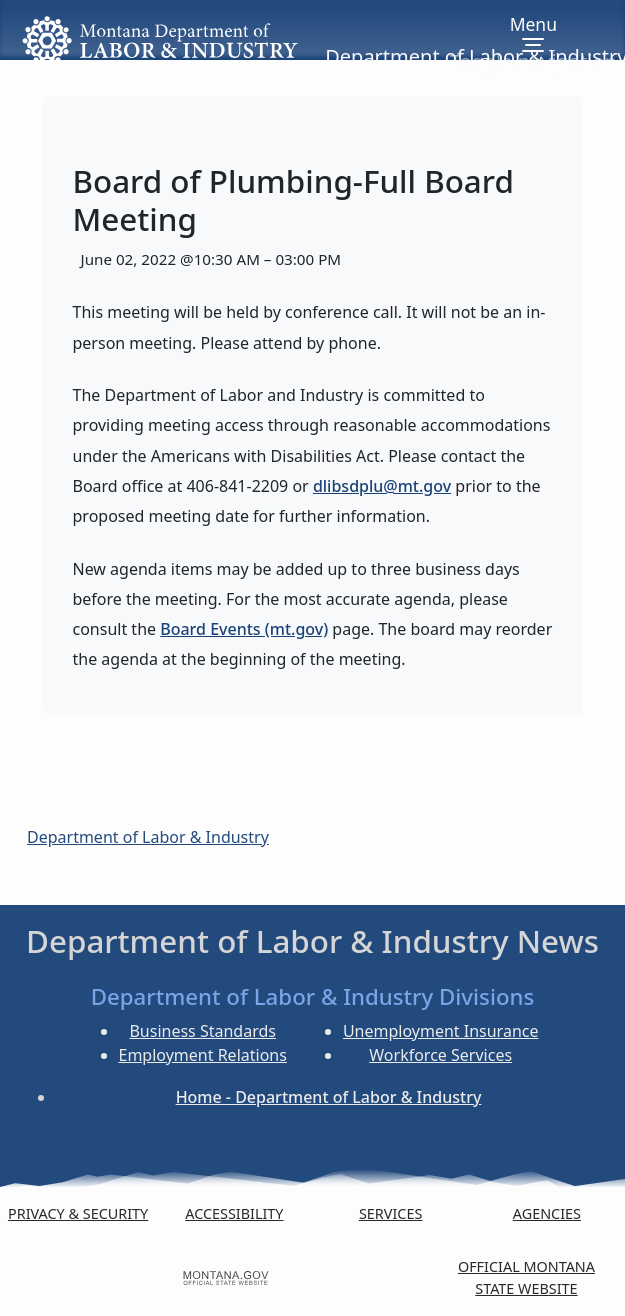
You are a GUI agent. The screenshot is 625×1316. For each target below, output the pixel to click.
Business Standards (202, 1031)
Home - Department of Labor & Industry (329, 1097)
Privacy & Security (78, 1213)
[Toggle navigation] (533, 44)
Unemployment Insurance (441, 1031)
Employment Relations (203, 1055)
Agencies (547, 1213)
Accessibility (234, 1213)
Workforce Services (440, 1055)
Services (390, 1213)
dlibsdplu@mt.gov (382, 486)
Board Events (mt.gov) (244, 629)
